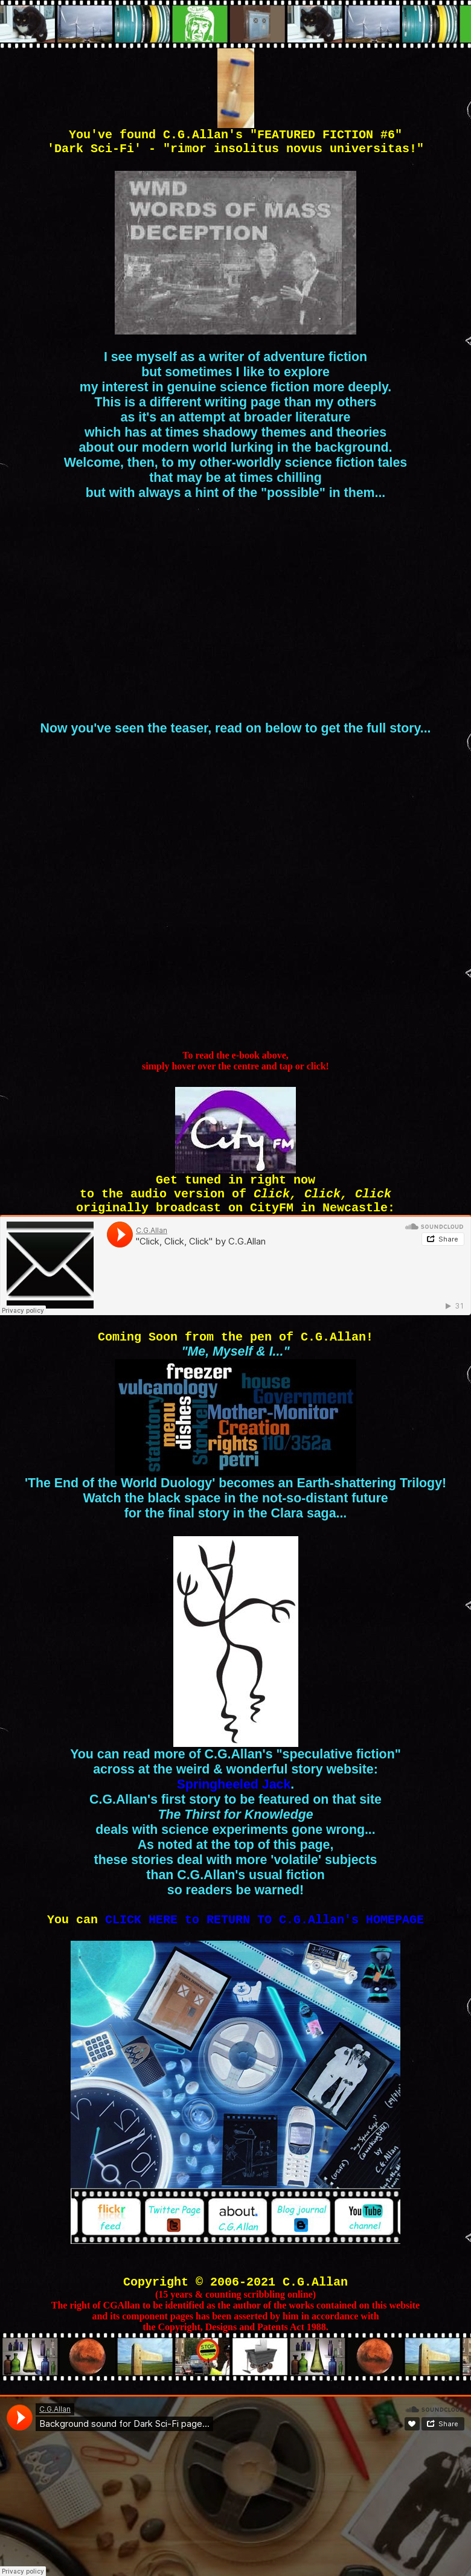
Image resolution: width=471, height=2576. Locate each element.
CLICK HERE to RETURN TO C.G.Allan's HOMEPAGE (264, 1920)
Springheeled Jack (233, 1784)
